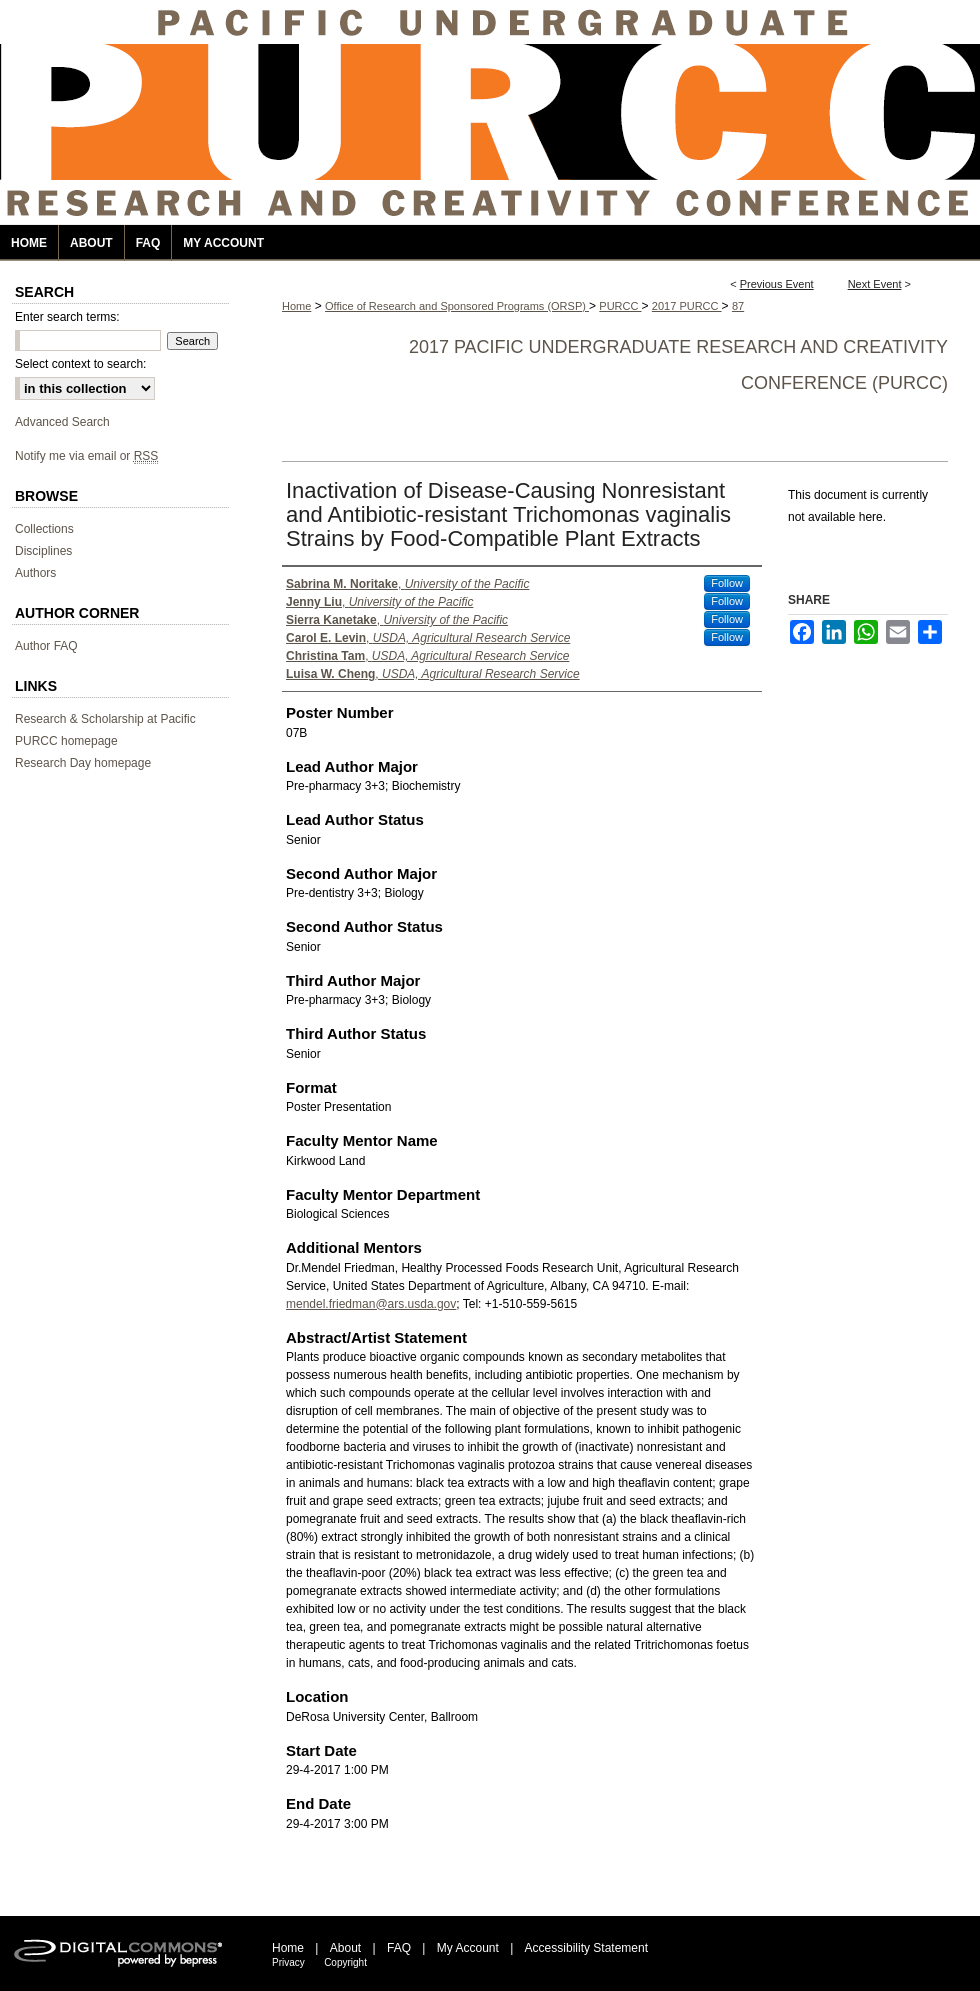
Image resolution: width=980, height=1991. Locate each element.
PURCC (620, 306)
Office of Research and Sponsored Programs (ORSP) (457, 306)
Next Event (875, 284)
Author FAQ (46, 646)
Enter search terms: (67, 317)
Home (296, 306)
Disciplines (43, 551)
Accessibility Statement (586, 1948)
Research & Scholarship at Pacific (105, 719)
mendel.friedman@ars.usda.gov (371, 1304)
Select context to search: (80, 364)
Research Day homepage (83, 763)
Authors (35, 573)
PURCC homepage (66, 741)
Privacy (288, 1962)
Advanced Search (62, 422)
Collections (44, 529)
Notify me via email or (86, 456)
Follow (727, 583)
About (345, 1948)
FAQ (399, 1948)
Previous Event (777, 284)
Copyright (345, 1962)
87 (738, 306)
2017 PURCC (687, 306)
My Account (468, 1948)
